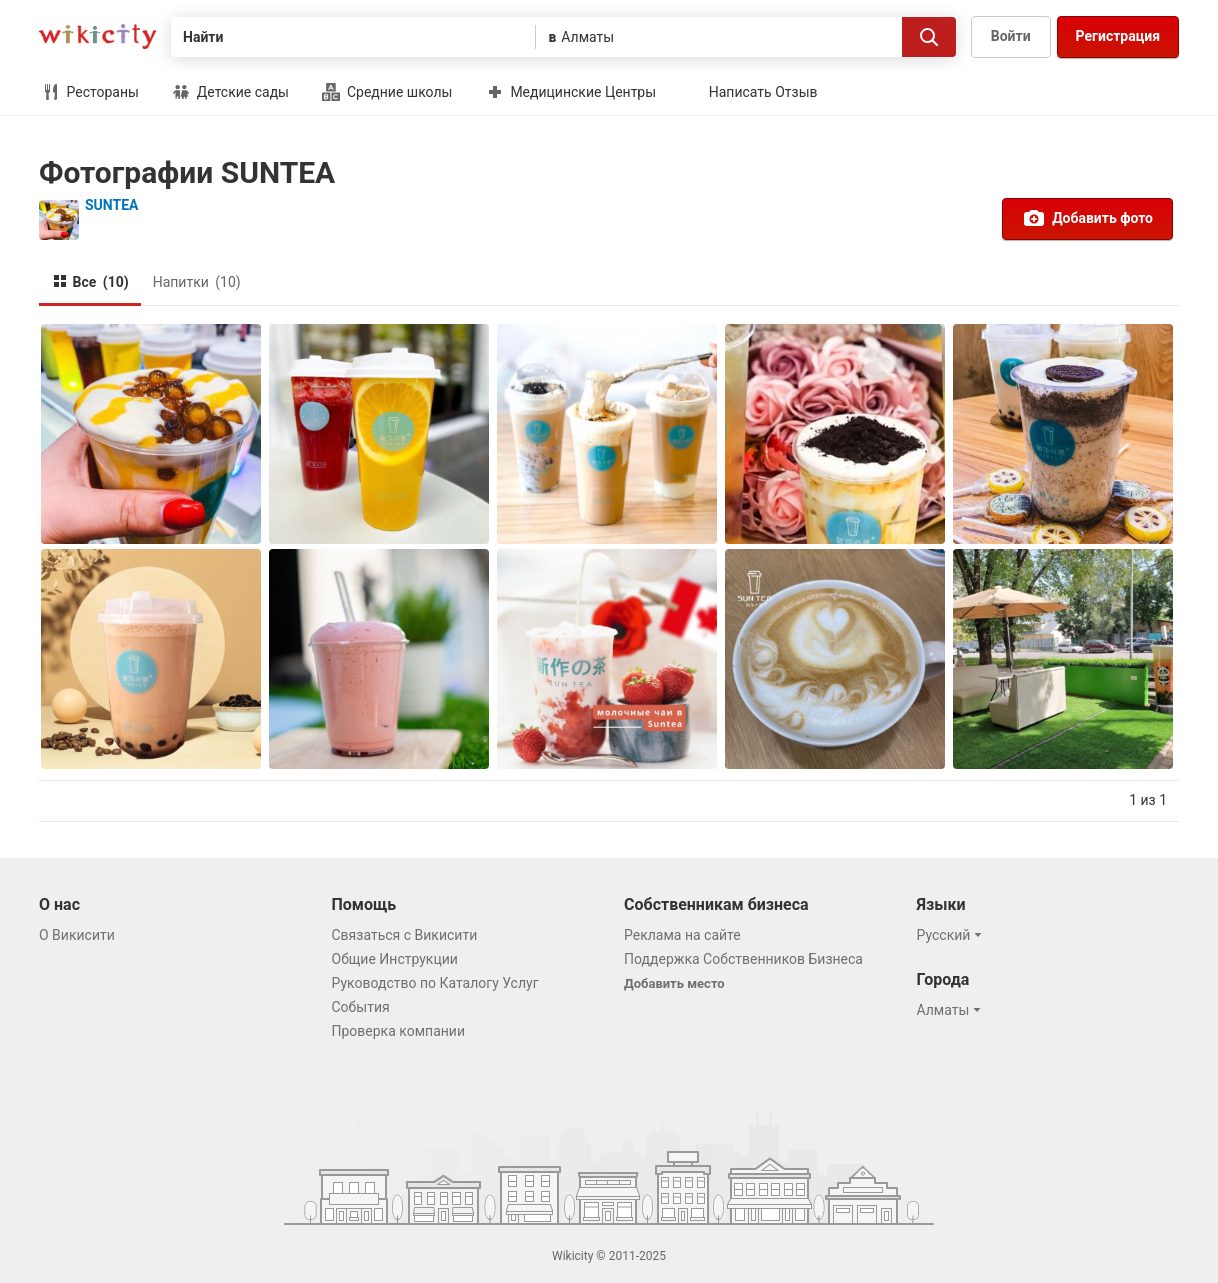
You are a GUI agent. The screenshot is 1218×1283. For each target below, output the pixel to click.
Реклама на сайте (682, 935)
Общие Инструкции (395, 959)
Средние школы (387, 92)
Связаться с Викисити (405, 935)
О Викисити (77, 935)
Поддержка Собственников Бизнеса (743, 959)
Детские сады (230, 92)
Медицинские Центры (571, 92)
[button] (952, 935)
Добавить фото (1087, 218)
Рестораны (90, 92)
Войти (1011, 36)
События (361, 1007)
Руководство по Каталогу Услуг (435, 983)
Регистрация (1118, 36)
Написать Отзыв (763, 92)
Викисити (97, 36)
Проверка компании (399, 1031)
